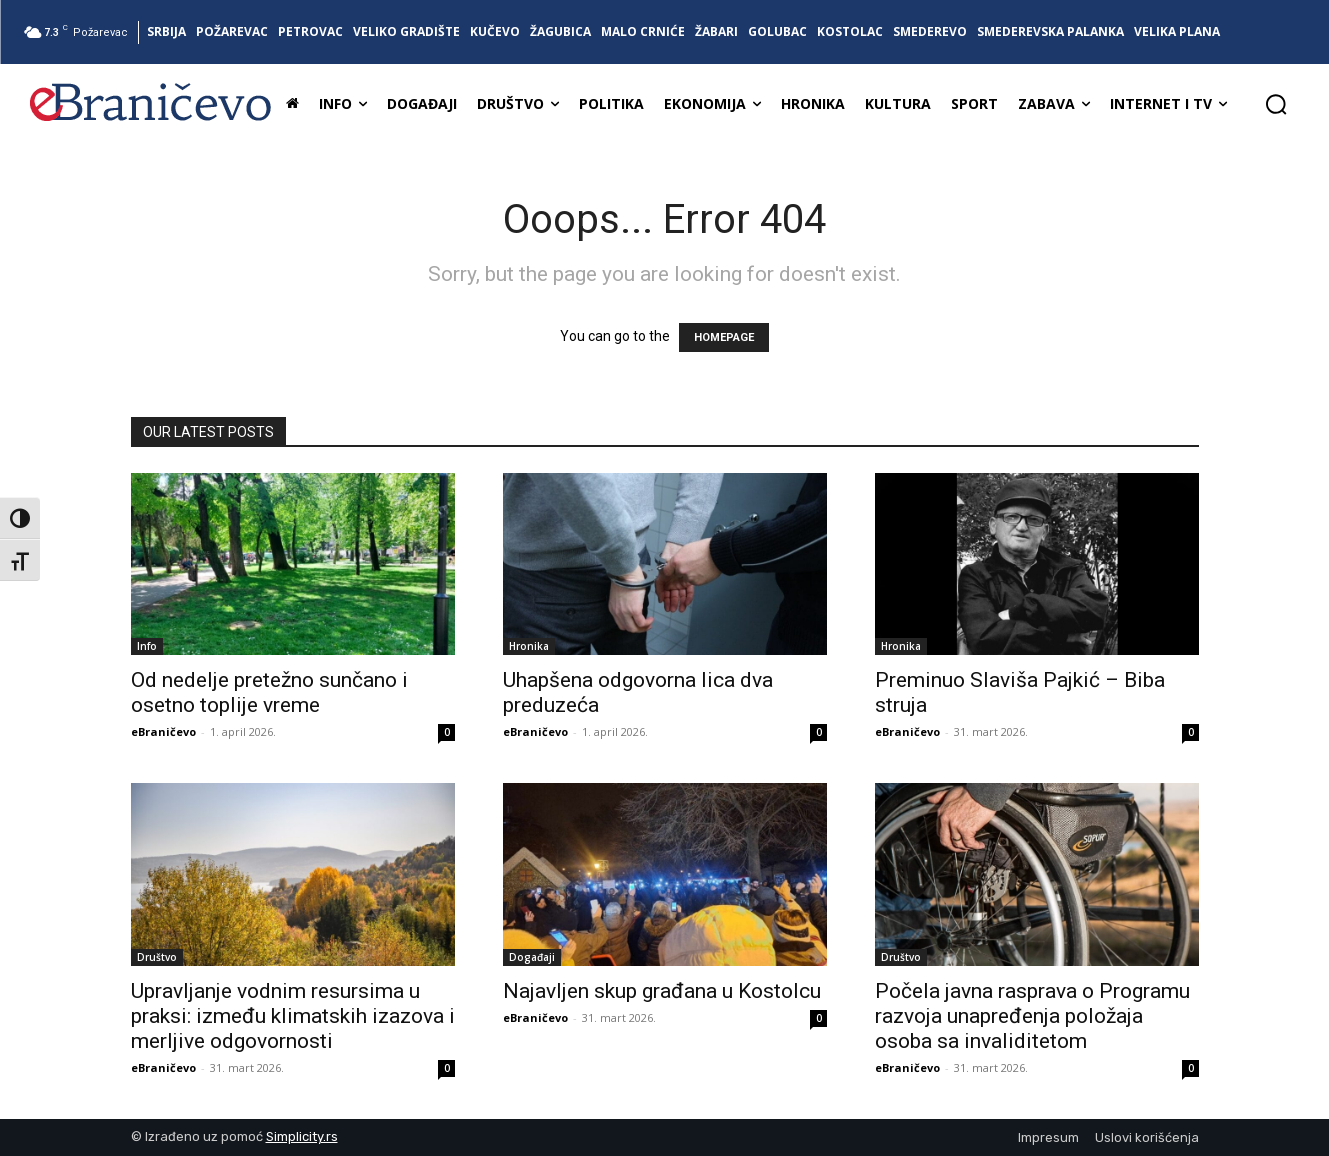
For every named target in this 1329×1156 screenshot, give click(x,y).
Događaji (532, 957)
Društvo (157, 957)
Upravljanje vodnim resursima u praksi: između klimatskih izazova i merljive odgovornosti (293, 1016)
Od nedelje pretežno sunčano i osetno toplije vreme (269, 692)
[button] (1276, 104)
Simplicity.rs (302, 1136)
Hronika (529, 646)
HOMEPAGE (724, 337)
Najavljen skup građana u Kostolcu (662, 991)
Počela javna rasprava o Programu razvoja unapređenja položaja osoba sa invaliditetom (1032, 1016)
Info (147, 646)
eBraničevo (163, 731)
